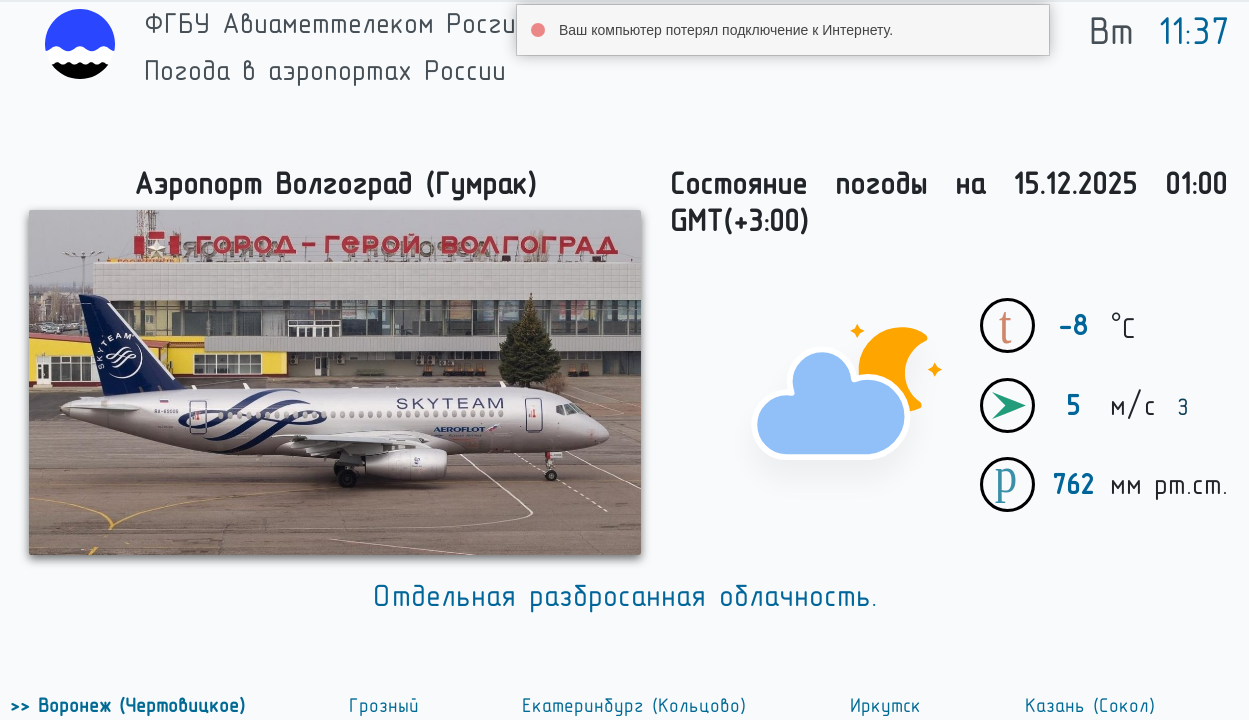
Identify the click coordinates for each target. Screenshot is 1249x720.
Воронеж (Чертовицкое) (137, 706)
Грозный (384, 706)
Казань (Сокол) (1090, 706)
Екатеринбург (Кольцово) (634, 706)
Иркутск (885, 706)
